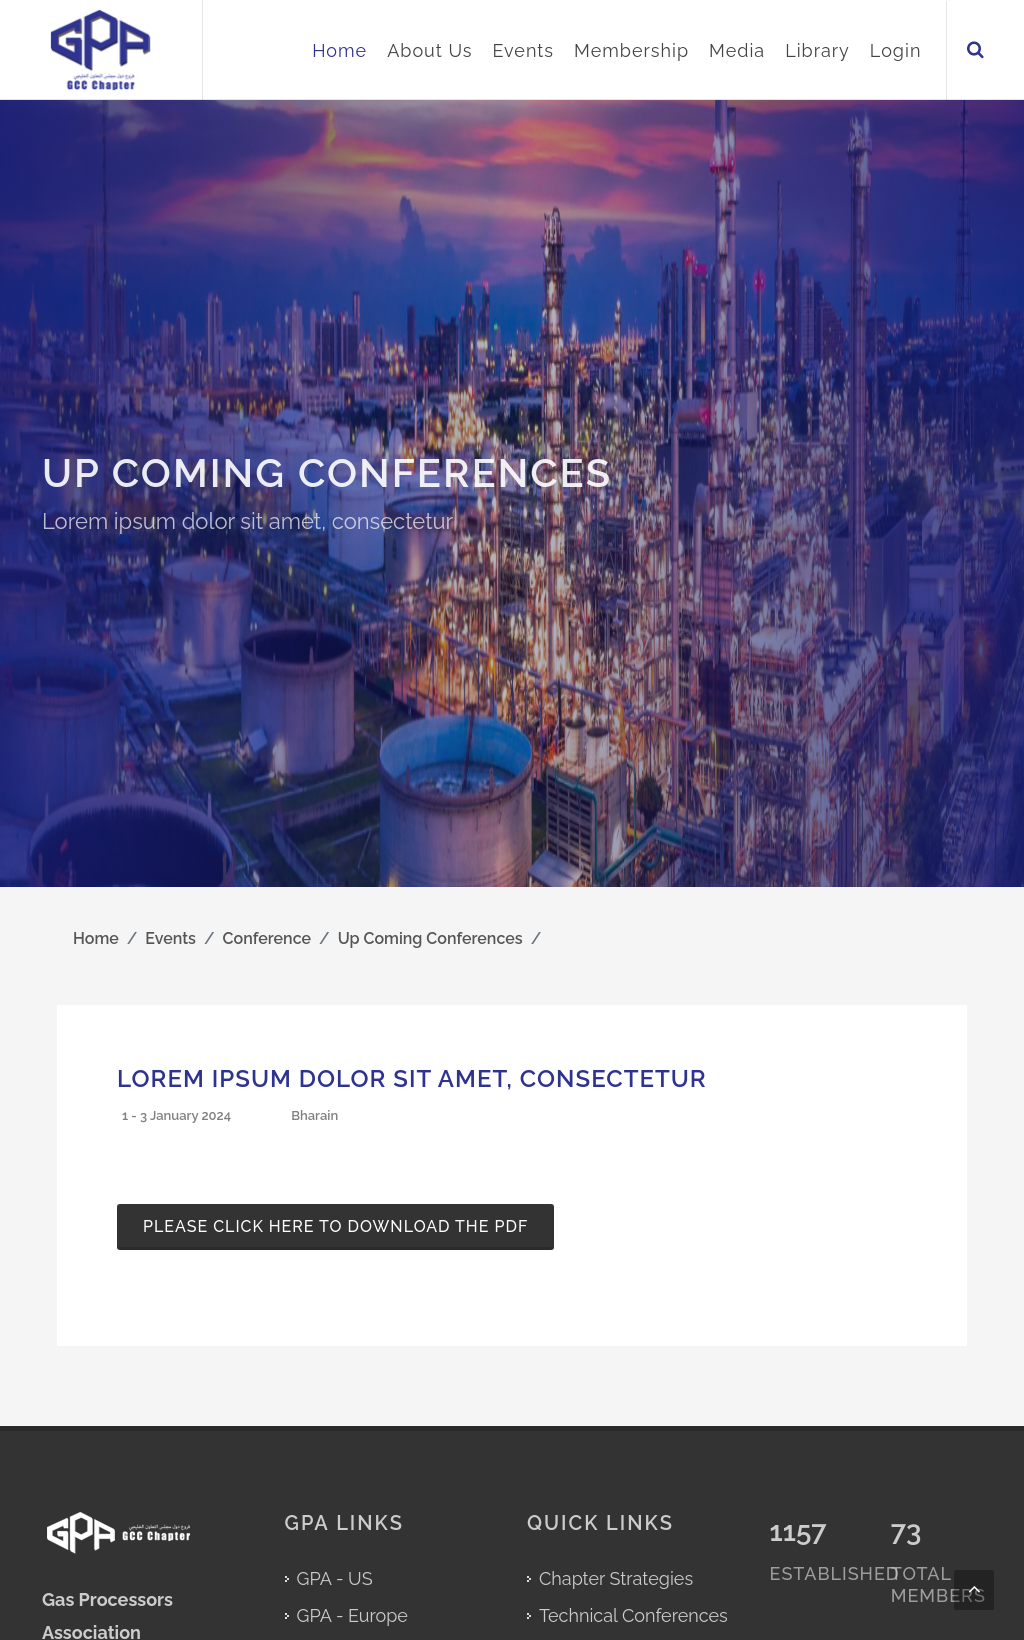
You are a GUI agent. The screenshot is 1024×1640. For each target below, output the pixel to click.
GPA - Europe (352, 1615)
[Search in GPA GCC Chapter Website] (978, 50)
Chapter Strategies (616, 1578)
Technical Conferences (633, 1615)
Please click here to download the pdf (335, 1226)
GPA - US (335, 1578)
